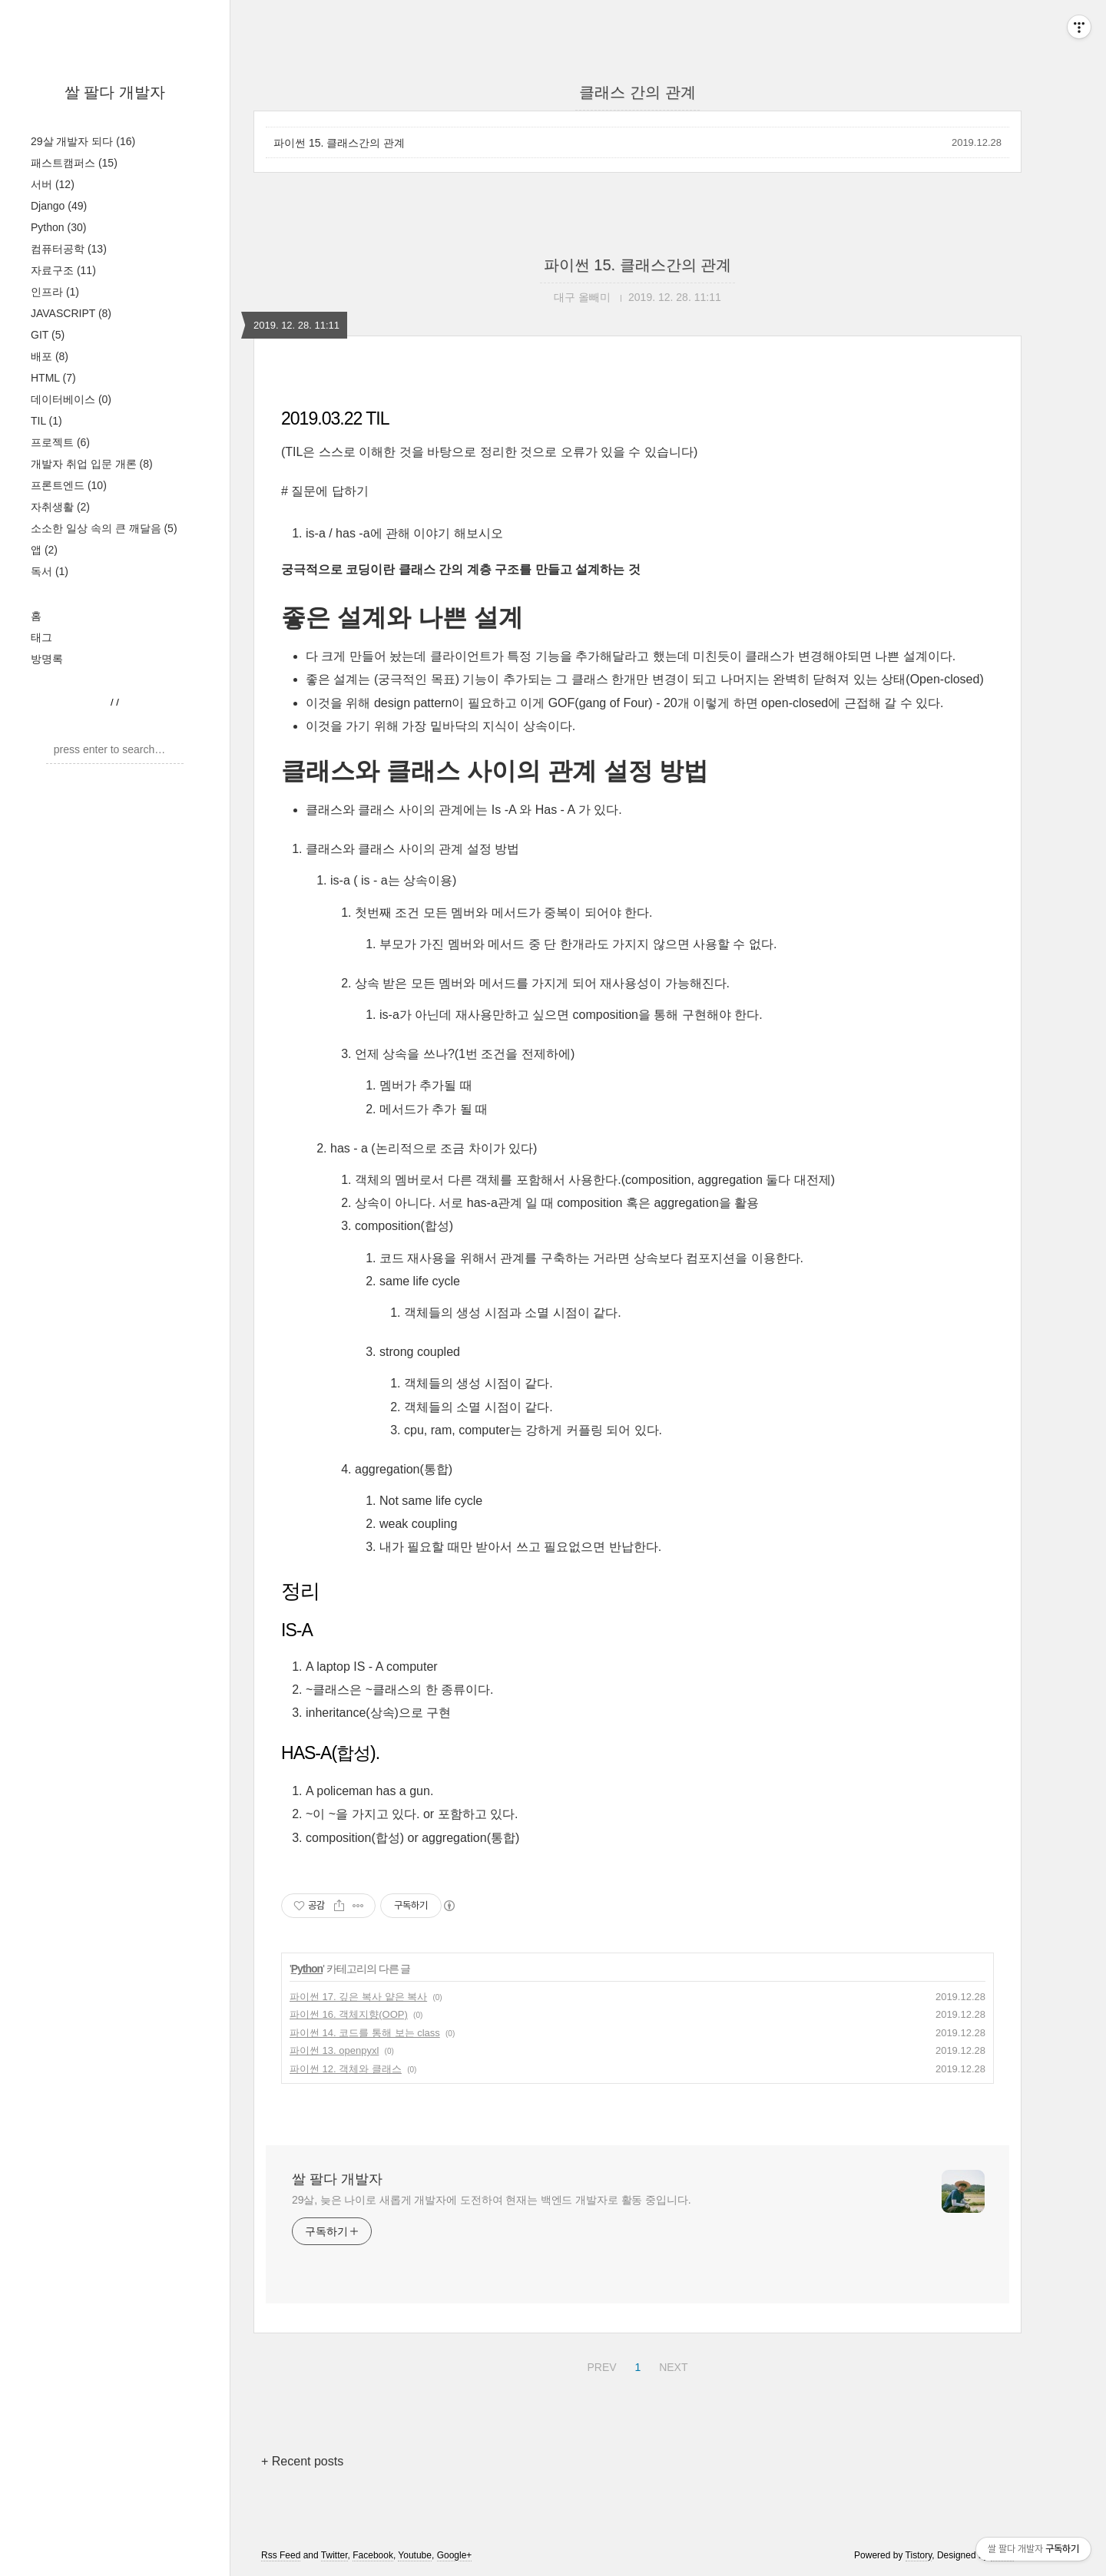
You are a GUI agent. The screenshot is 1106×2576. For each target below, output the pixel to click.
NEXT (671, 2364)
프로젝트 (60, 442)
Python (58, 227)
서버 (53, 184)
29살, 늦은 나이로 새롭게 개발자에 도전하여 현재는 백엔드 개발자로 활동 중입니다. (491, 2200)
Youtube (415, 2555)
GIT (48, 335)
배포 (49, 356)
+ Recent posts (302, 2461)
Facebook (373, 2555)
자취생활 (60, 507)
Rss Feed (280, 2555)
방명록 (47, 659)
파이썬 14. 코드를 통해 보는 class (365, 2033)
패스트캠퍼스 (74, 163)
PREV (599, 2364)
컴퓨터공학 (69, 249)
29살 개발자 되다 (83, 141)
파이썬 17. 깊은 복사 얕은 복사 (358, 1996)
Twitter (334, 2555)
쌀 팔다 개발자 (115, 92)
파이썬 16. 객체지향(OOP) (349, 2014)
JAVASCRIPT (71, 313)
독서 (49, 571)
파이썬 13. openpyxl (334, 2050)
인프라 (55, 292)
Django (59, 206)
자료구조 (63, 270)
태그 (41, 637)
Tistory (919, 2555)
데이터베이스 (71, 399)
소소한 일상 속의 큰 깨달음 (104, 528)
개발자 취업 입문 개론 (92, 464)
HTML (53, 378)
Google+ (454, 2555)
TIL (46, 421)
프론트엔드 (69, 485)
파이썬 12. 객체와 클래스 (346, 2069)
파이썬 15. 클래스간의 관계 (339, 143)
